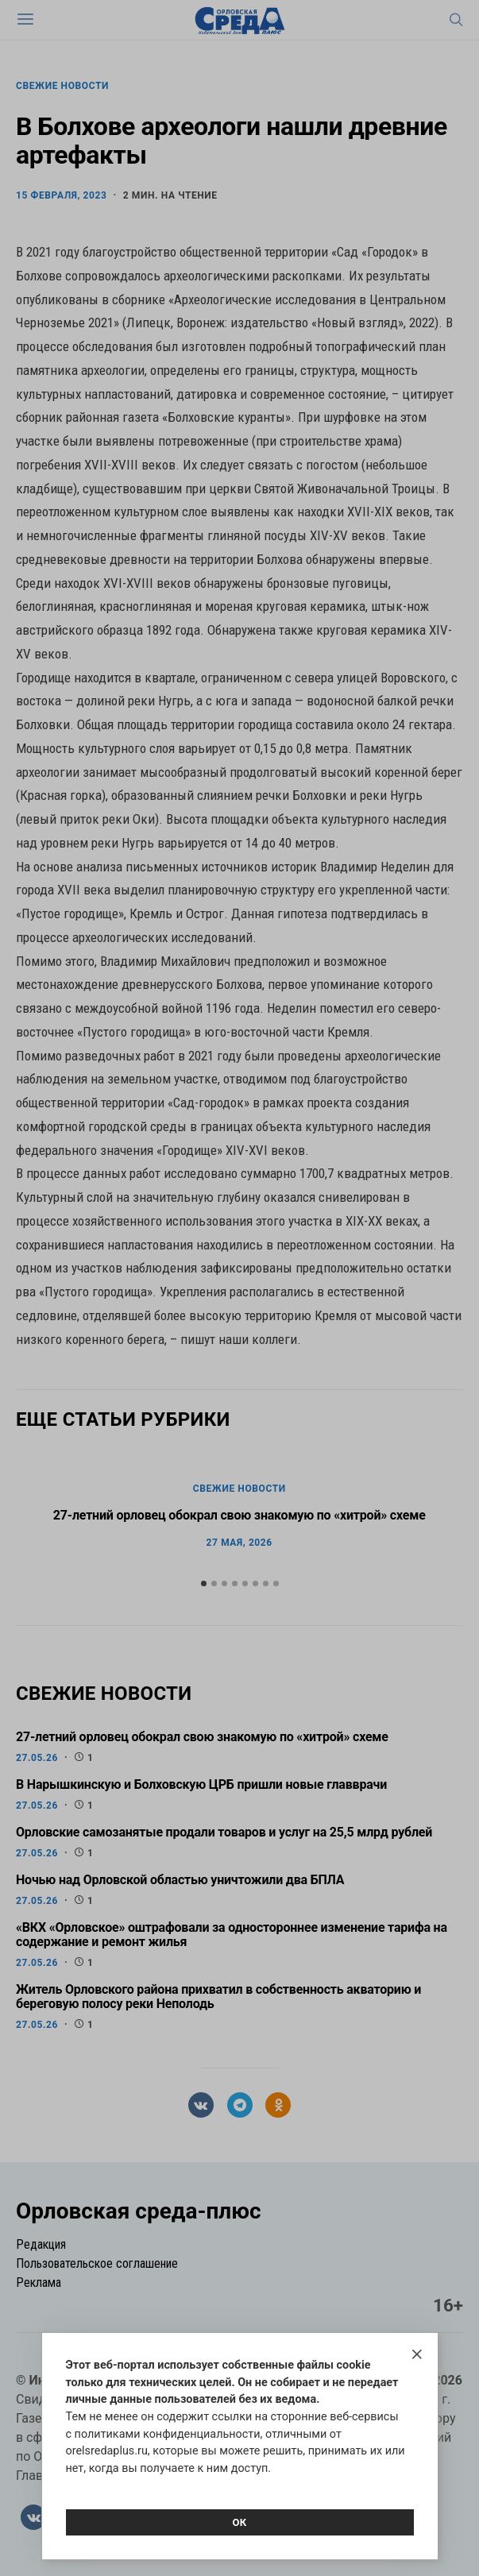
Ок (239, 2522)
